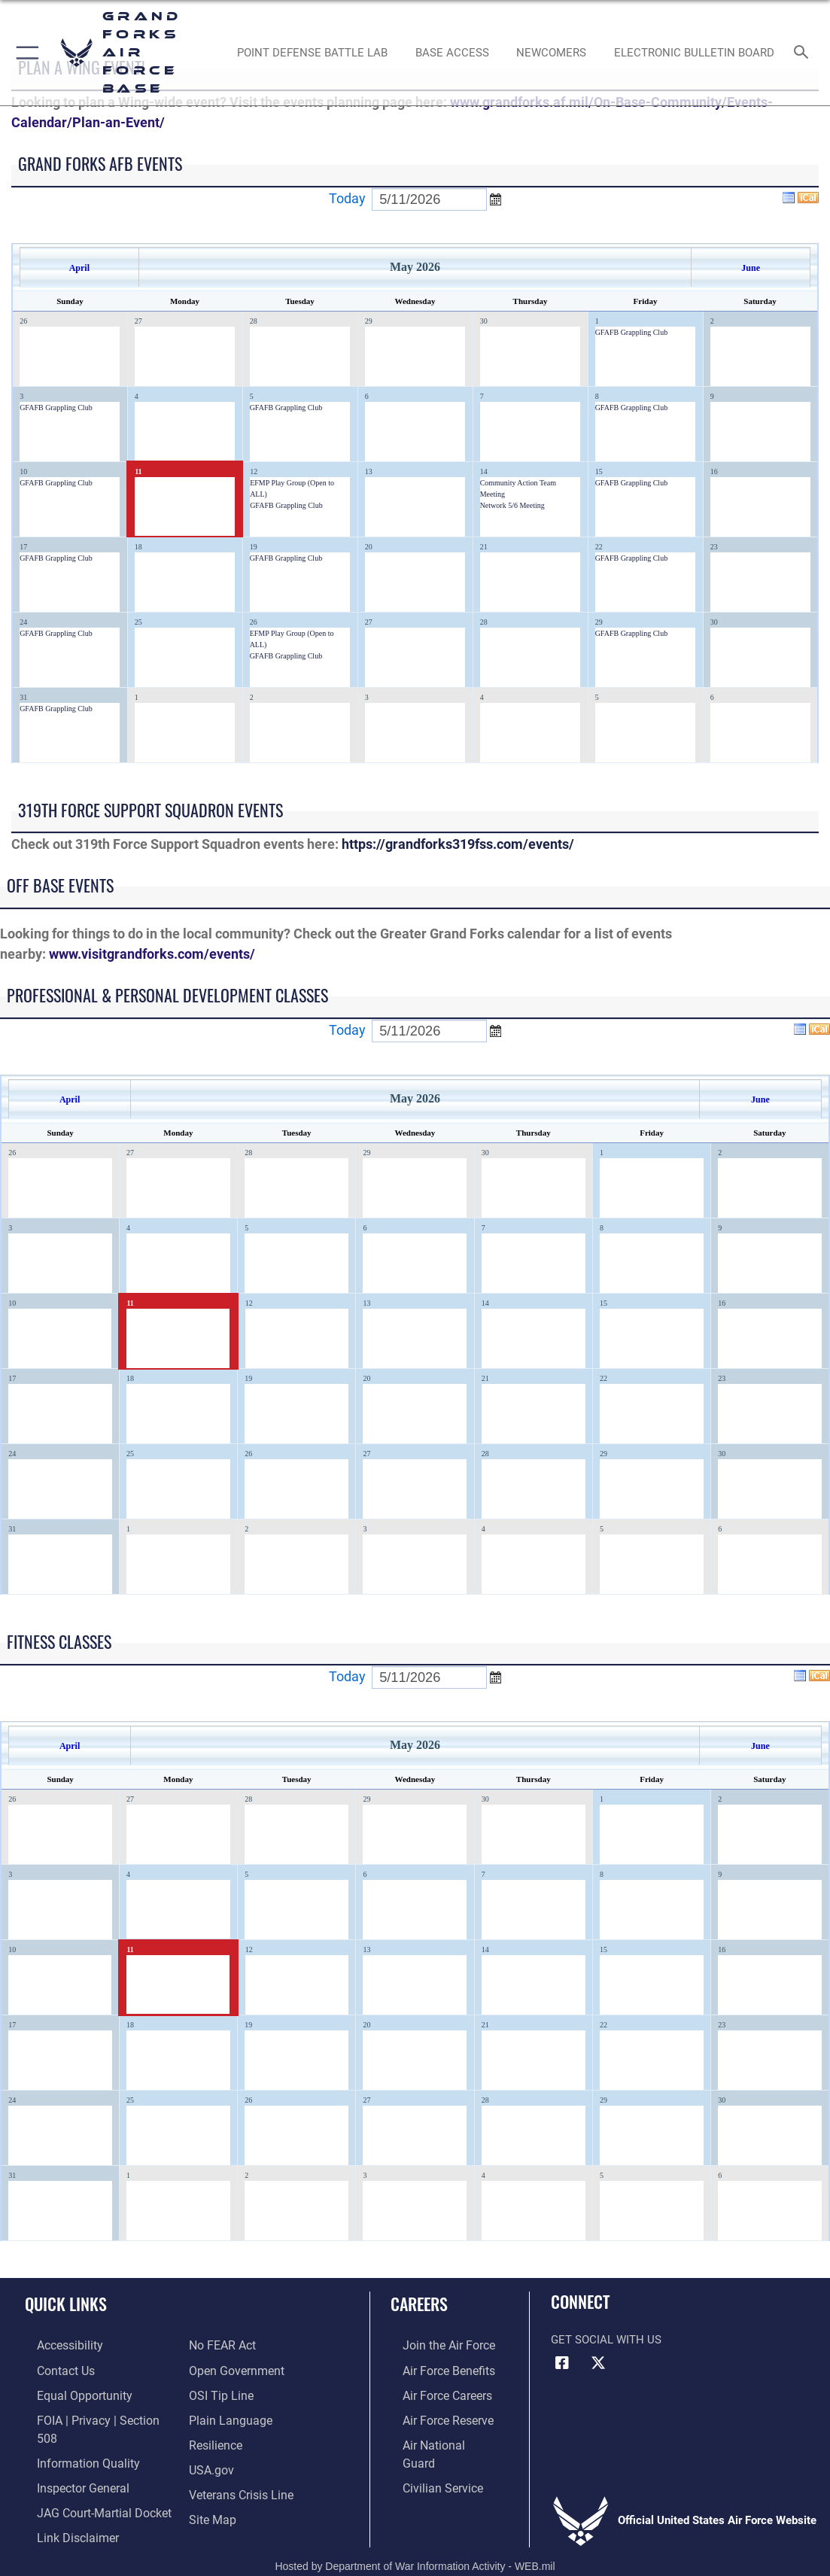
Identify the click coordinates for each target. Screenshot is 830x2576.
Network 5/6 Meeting (512, 505)
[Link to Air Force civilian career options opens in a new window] (429, 2461)
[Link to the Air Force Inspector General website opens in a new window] (69, 2461)
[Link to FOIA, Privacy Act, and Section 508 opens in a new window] (94, 2415)
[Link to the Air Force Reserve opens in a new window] (435, 2415)
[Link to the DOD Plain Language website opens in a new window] (227, 2415)
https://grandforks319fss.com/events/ (458, 844)
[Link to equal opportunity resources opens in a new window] (69, 2391)
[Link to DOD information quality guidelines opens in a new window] (73, 2438)
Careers (419, 2304)
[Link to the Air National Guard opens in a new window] (437, 2438)
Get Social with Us (606, 2339)
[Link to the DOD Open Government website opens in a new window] (233, 2368)
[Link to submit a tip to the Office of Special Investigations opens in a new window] (219, 2391)
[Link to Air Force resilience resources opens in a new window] (215, 2438)
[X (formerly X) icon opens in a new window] (598, 2363)
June (750, 268)
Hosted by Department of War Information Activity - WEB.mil (415, 2543)
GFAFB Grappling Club (631, 332)
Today (347, 198)
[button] (24, 52)
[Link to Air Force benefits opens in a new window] (435, 2368)
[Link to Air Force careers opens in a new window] (435, 2391)
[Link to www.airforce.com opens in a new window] (435, 2344)
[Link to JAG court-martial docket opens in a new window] (89, 2485)
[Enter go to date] (429, 199)
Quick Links (66, 2304)
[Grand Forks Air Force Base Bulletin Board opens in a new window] (693, 52)
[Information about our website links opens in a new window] (64, 2508)
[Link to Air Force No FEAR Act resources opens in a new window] (221, 2344)
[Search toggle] (804, 53)
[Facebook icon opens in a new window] (562, 2363)
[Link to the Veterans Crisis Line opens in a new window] (239, 2485)
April (79, 268)
